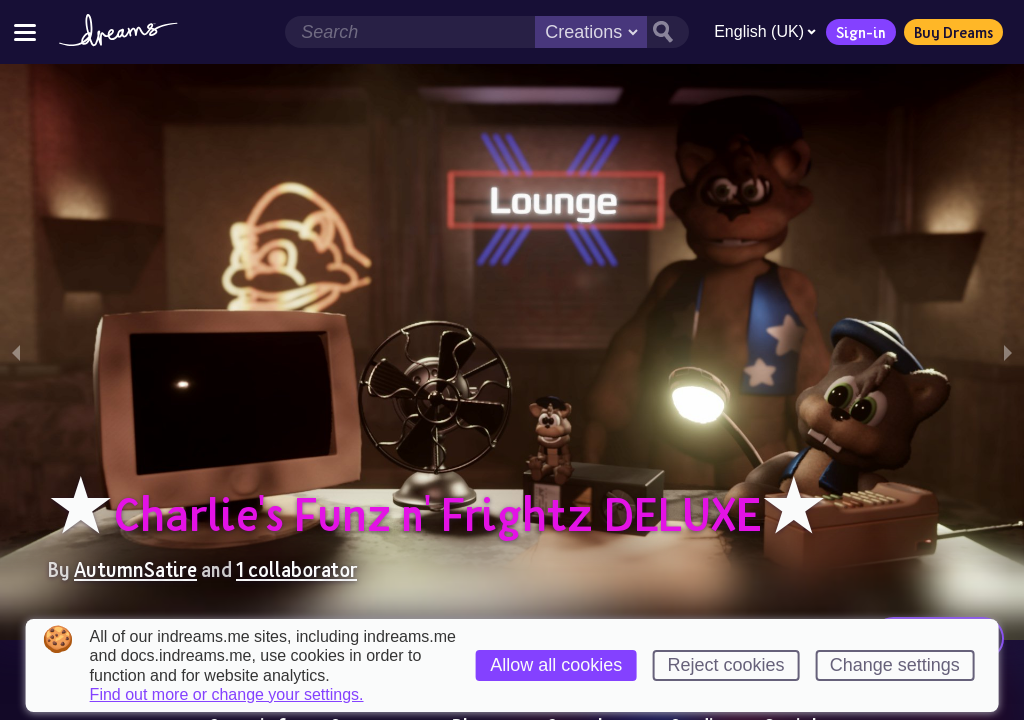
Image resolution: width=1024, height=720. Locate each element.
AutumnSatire (135, 569)
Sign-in (861, 32)
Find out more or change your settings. (227, 695)
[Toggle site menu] (25, 31)
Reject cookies (725, 665)
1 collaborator (296, 569)
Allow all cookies (556, 665)
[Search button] (668, 32)
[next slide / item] (1008, 352)
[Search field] (410, 32)
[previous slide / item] (16, 352)
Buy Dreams (953, 32)
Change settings (895, 665)
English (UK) (765, 31)
